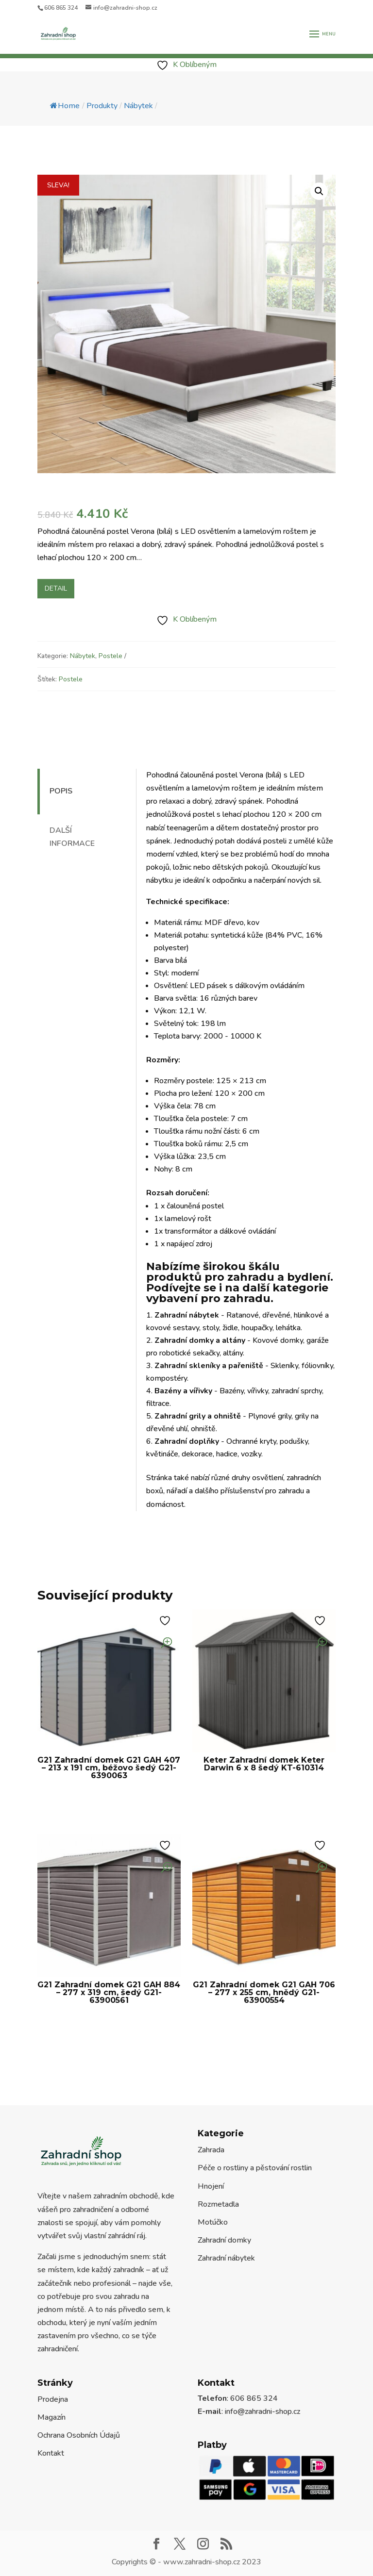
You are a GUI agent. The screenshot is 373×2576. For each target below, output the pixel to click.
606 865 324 (61, 8)
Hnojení (211, 2186)
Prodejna (52, 2399)
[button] (319, 191)
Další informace (72, 837)
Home (65, 105)
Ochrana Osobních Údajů (78, 2435)
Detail (56, 588)
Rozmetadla (218, 2204)
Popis (61, 791)
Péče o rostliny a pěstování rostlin (255, 2168)
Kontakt (50, 2453)
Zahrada (211, 2150)
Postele (110, 656)
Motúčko (213, 2222)
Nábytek (82, 656)
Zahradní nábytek (226, 2258)
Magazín (51, 2417)
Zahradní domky (224, 2240)
